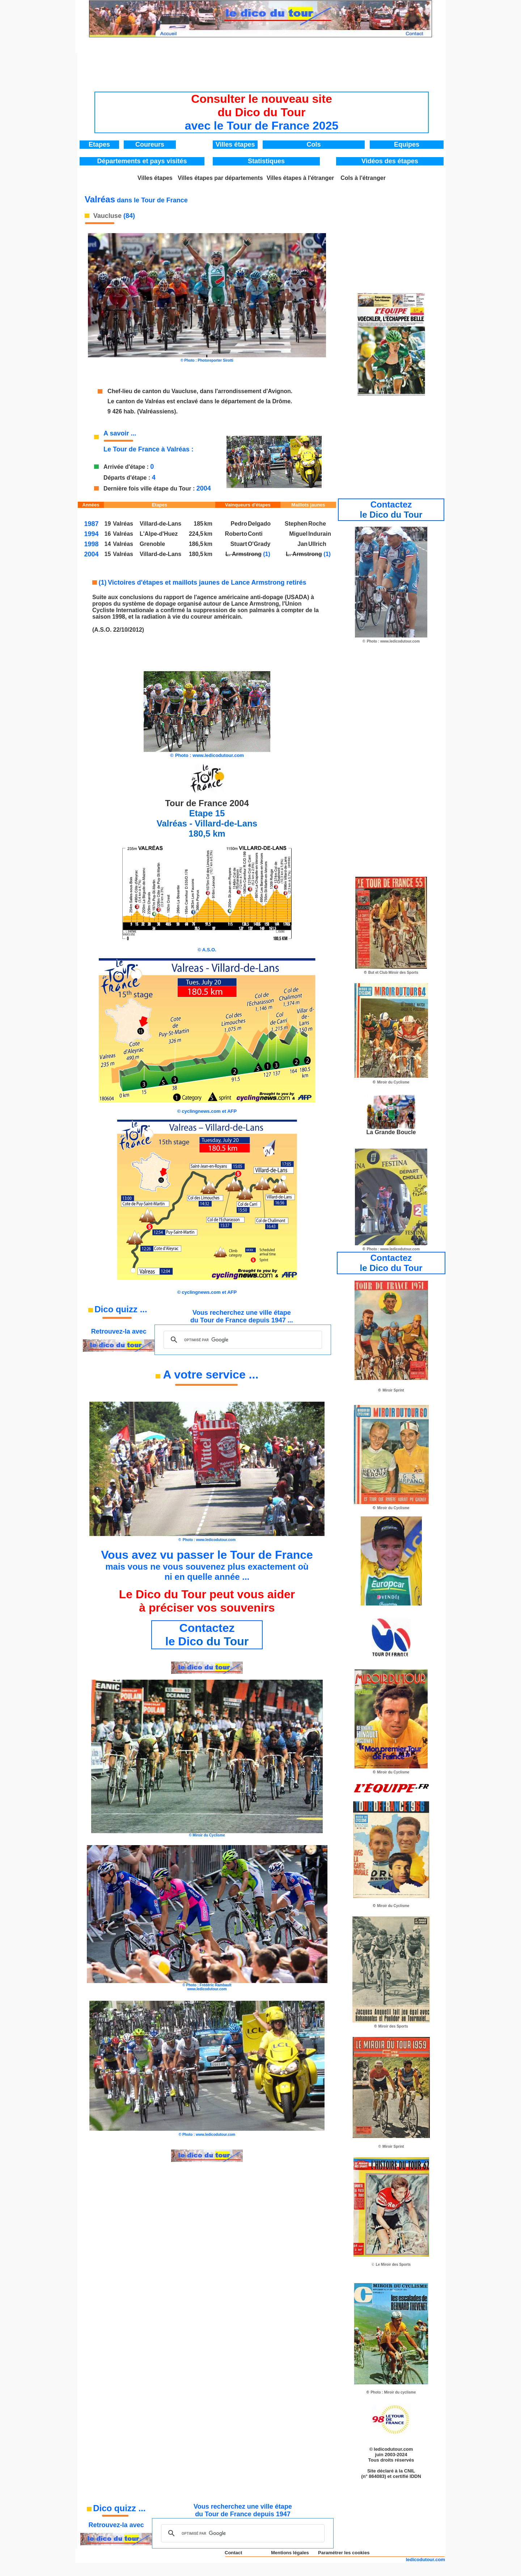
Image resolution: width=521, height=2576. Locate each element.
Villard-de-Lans (160, 524)
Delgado (259, 524)
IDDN (415, 2476)
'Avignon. (280, 391)
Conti (255, 534)
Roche (317, 524)
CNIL (409, 2471)
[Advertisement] (261, 69)
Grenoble (152, 544)
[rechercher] (241, 1339)
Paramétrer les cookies (343, 2552)
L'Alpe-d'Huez (159, 534)
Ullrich (317, 544)
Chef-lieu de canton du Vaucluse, (152, 391)
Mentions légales (290, 2552)
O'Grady (259, 544)
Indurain (319, 534)
